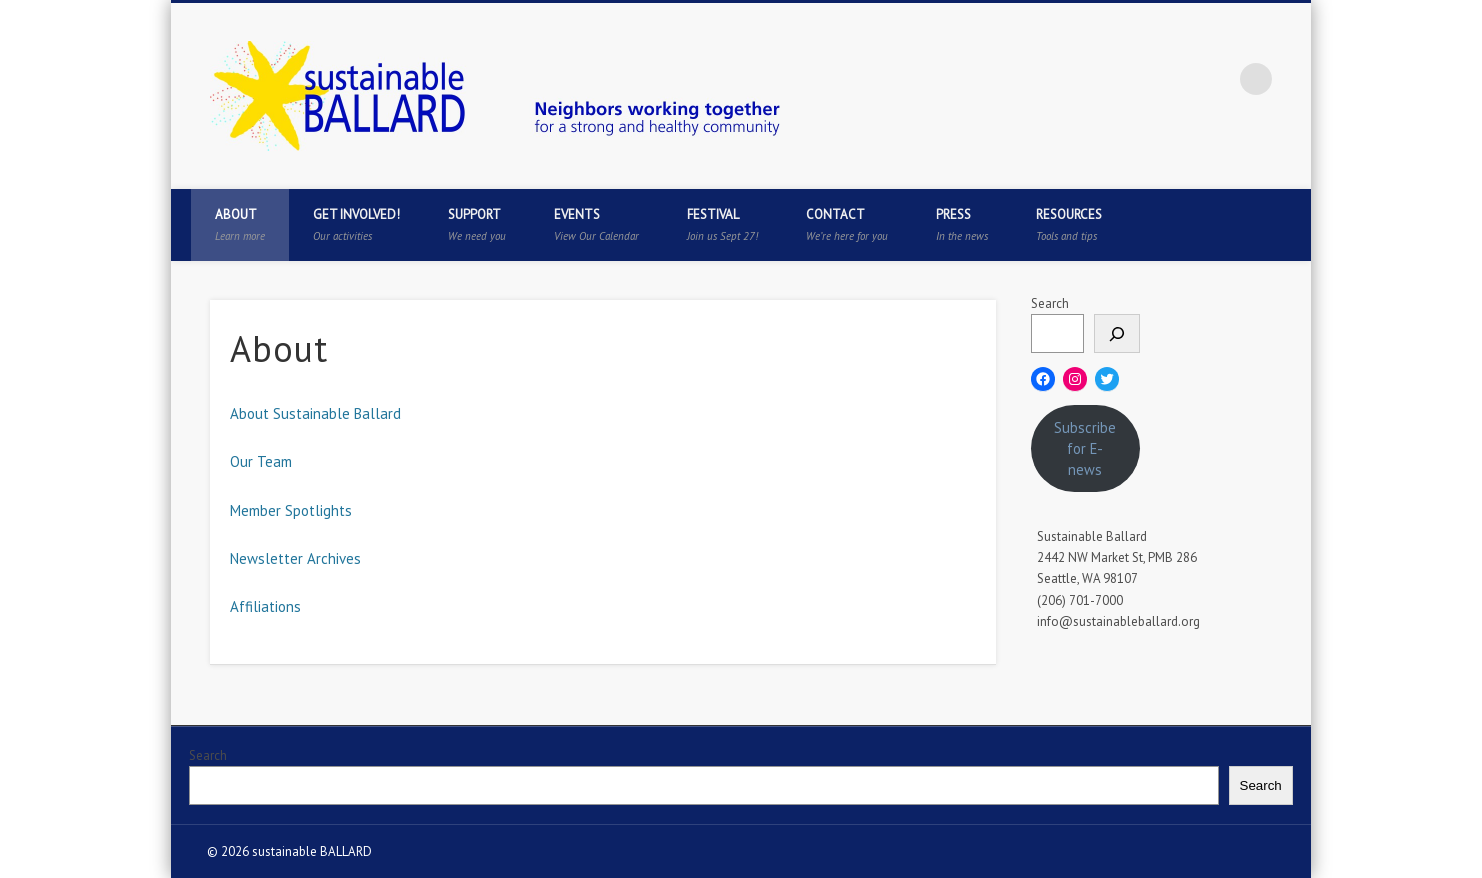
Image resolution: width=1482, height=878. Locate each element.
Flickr (1215, 79)
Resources (1069, 224)
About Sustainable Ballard (315, 413)
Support (477, 224)
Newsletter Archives (295, 558)
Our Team (261, 461)
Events (596, 224)
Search (1050, 303)
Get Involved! (356, 224)
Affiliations (265, 606)
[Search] (1117, 333)
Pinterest (1174, 79)
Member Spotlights (291, 510)
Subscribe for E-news (1085, 448)
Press (962, 224)
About (240, 224)
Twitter (1133, 79)
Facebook (1092, 79)
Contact (847, 224)
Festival (722, 224)
